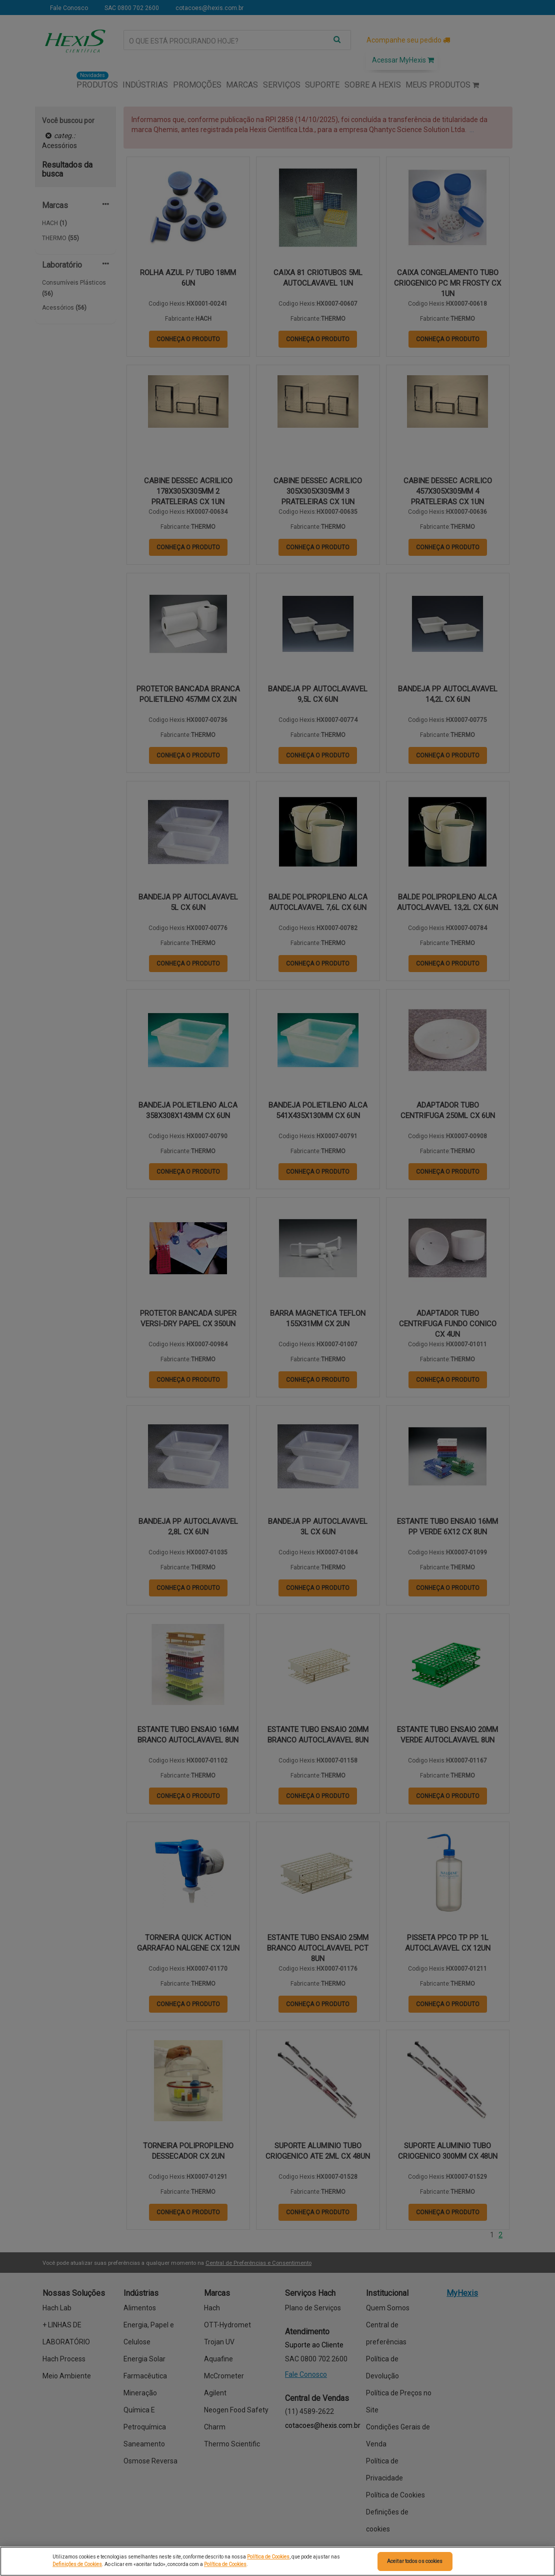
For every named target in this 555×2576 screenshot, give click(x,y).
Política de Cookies (268, 2556)
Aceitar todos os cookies (414, 2561)
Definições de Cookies (77, 2564)
